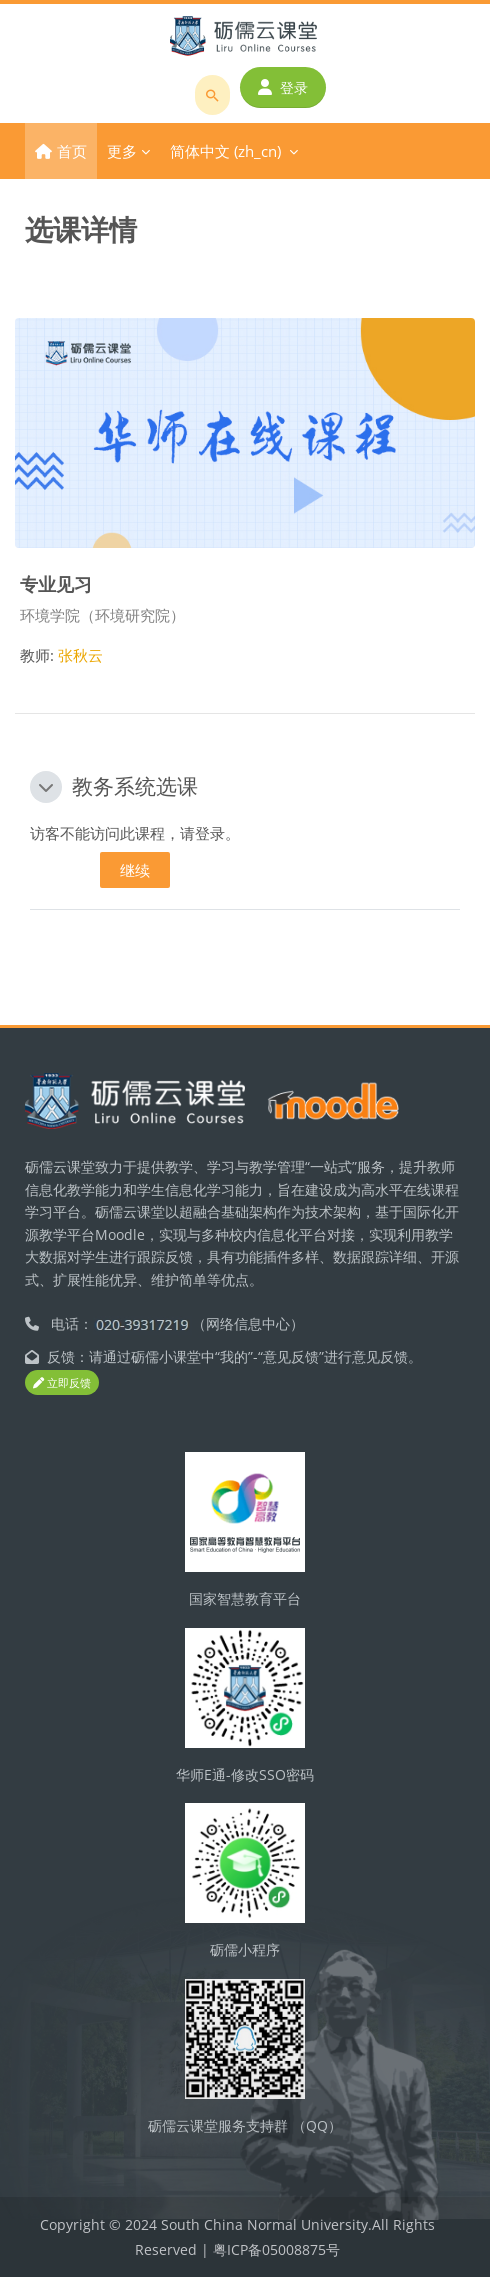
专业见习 (56, 583)
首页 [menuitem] (72, 151)
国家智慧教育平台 (245, 1598)
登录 (283, 87)
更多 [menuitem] (122, 151)
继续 (135, 870)
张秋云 (80, 655)
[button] (46, 787)
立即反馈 (62, 1382)
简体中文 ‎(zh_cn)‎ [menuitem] (225, 151)
